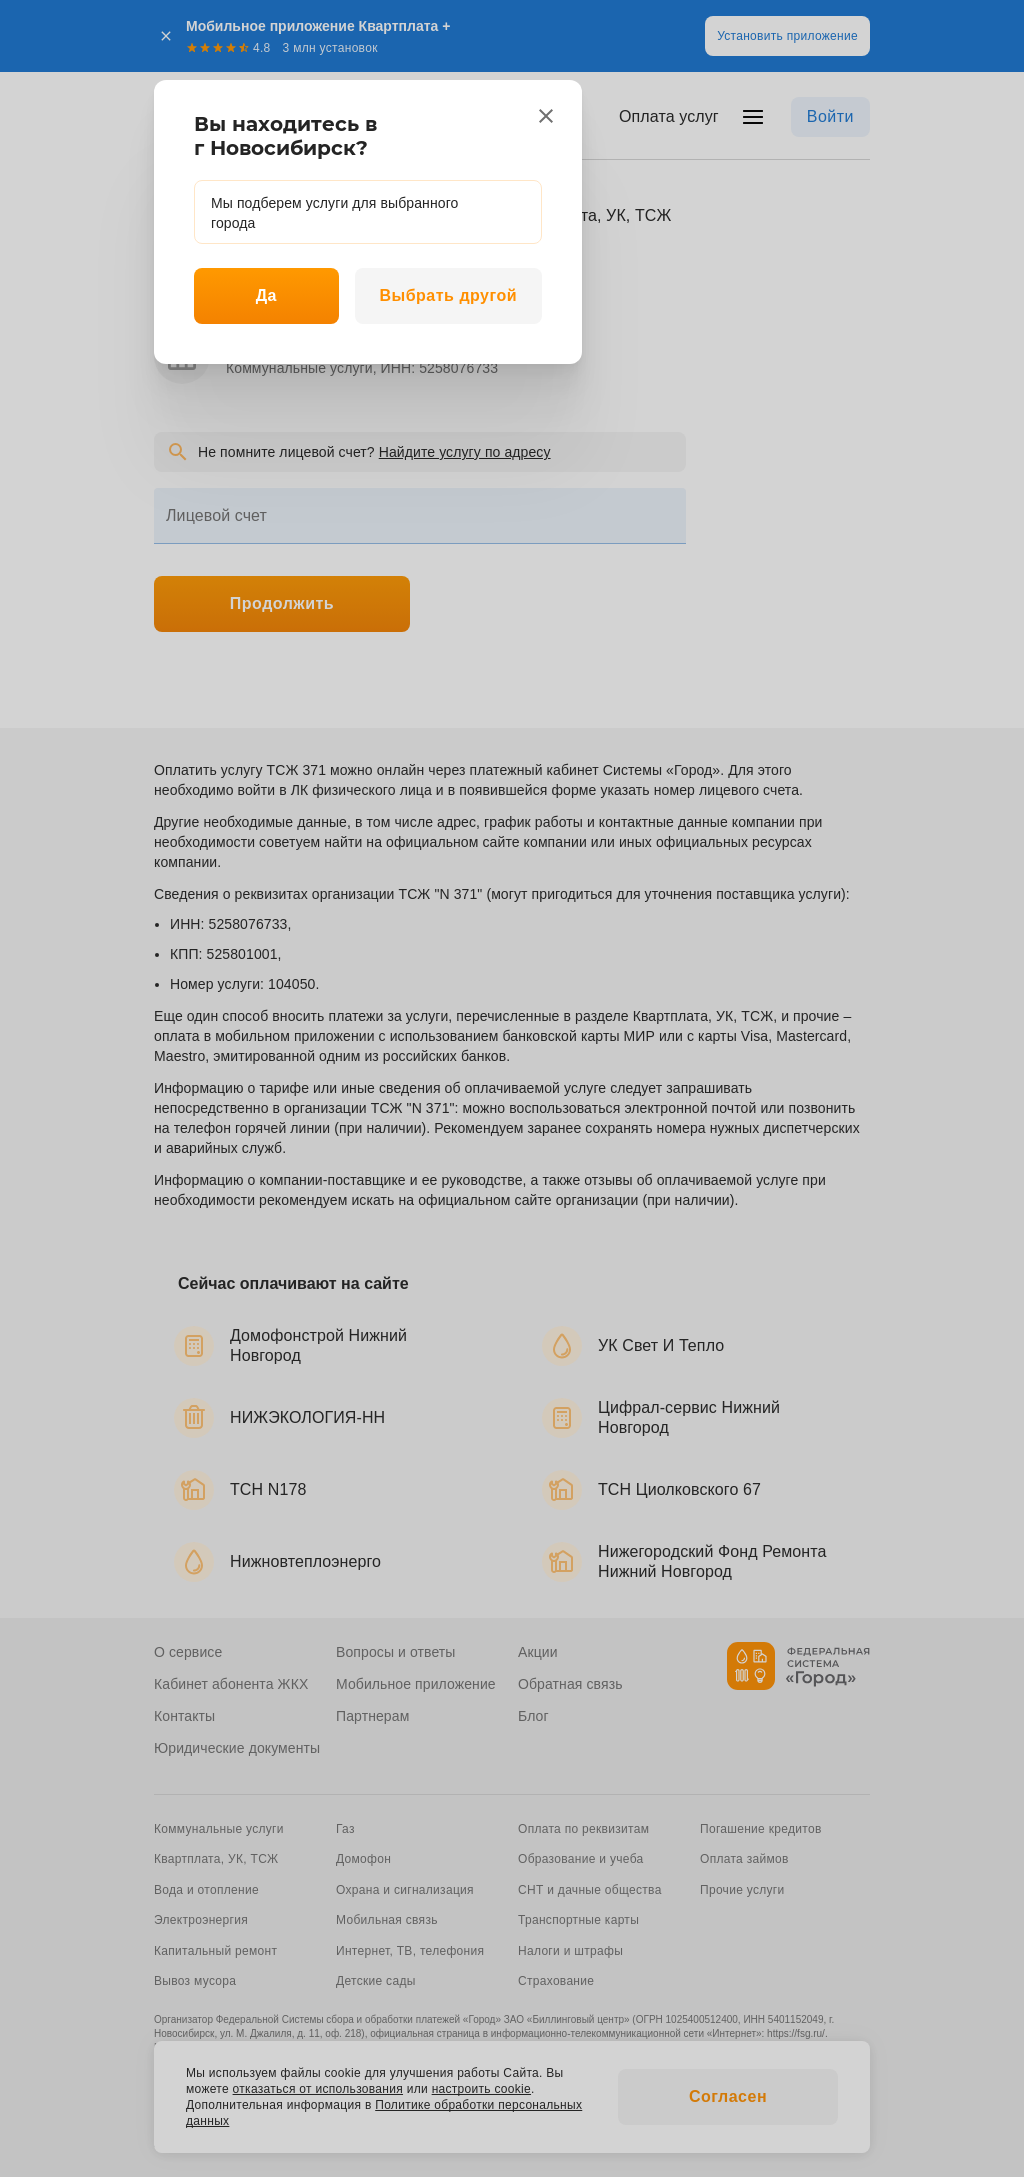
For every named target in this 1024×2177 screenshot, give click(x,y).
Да (266, 295)
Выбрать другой (448, 295)
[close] (546, 116)
